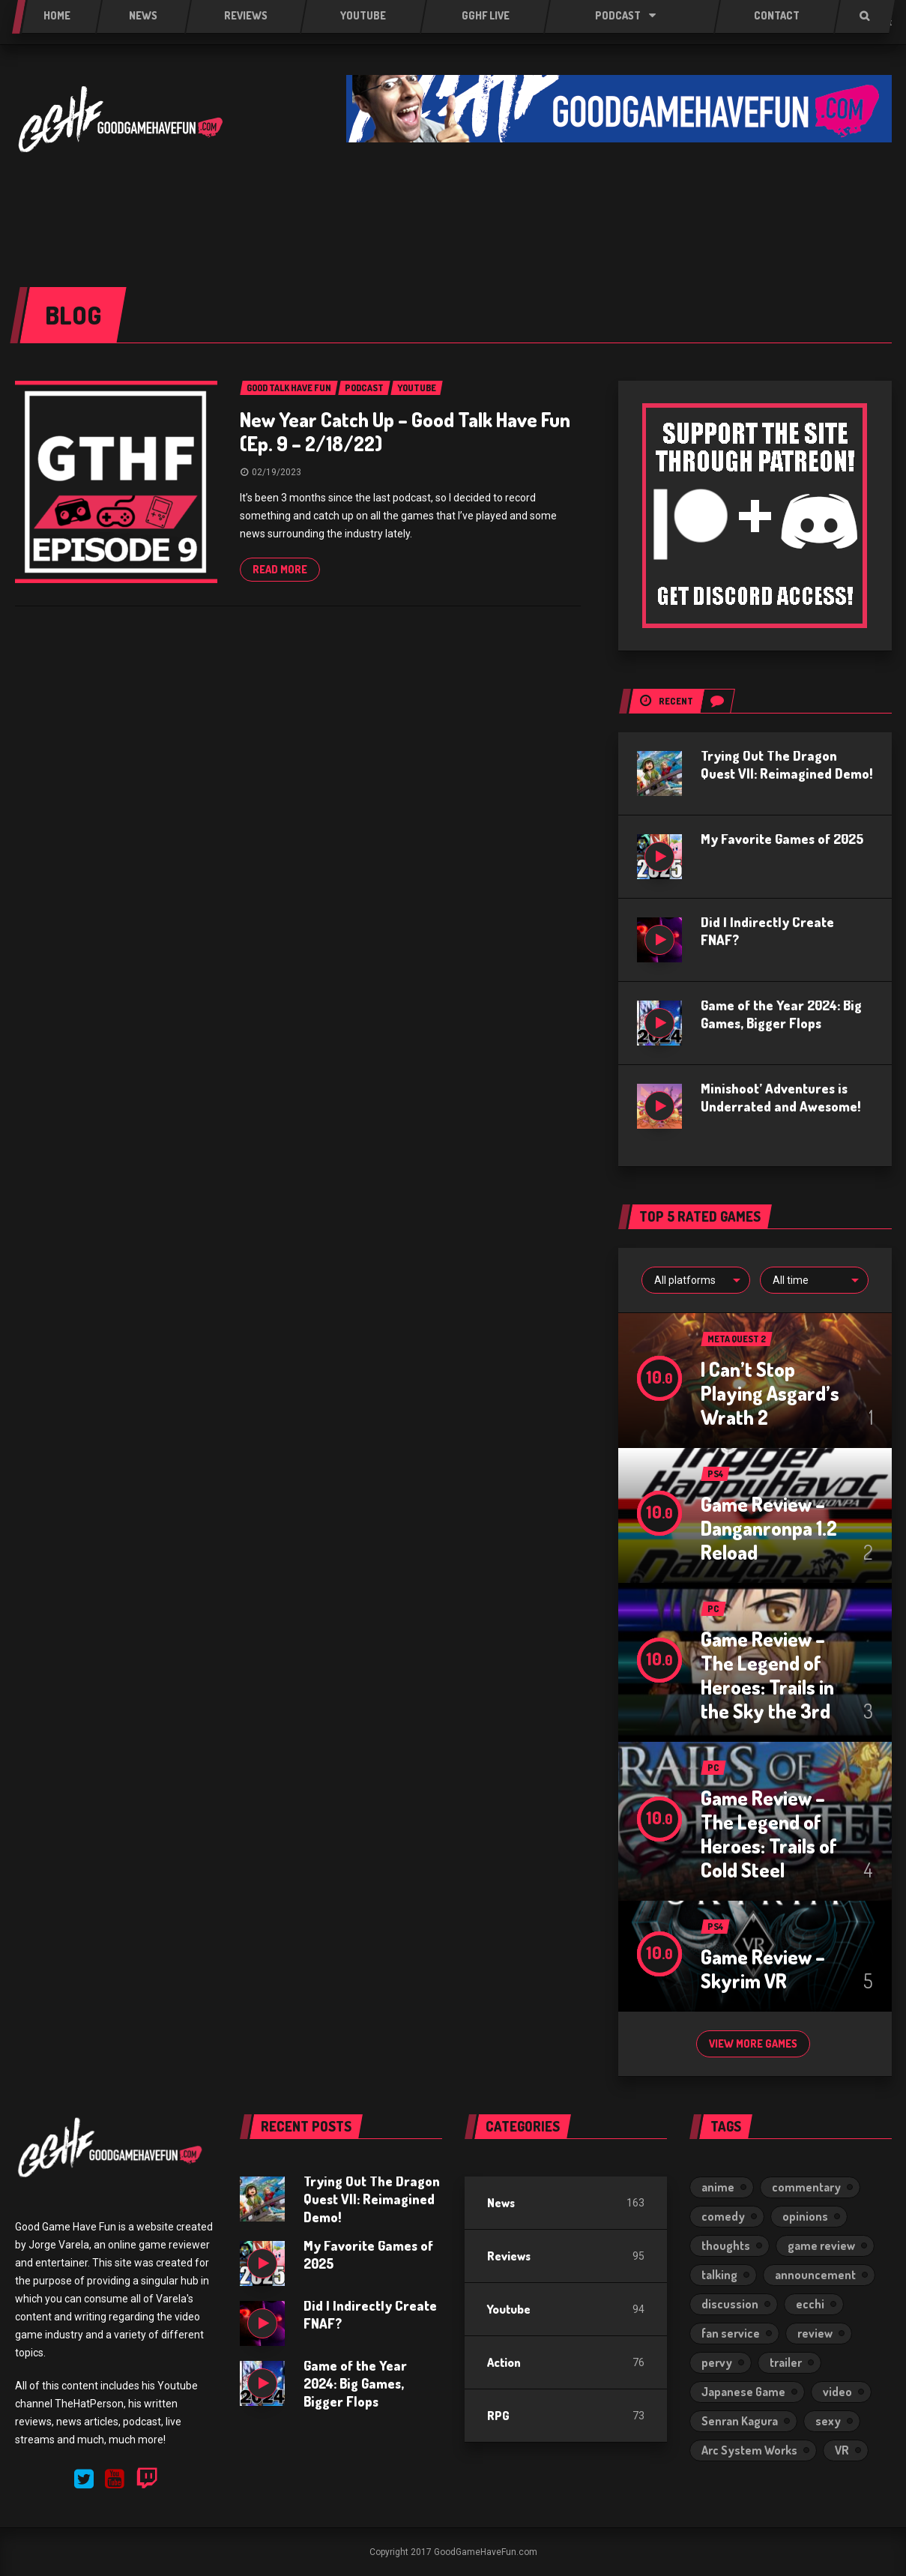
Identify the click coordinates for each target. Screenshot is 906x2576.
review (815, 2333)
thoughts (725, 2245)
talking (719, 2274)
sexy (828, 2420)
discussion (729, 2303)
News (501, 2202)
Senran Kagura (739, 2420)
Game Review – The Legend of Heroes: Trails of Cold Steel (769, 1833)
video (837, 2391)
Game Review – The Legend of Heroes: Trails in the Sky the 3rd (767, 1674)
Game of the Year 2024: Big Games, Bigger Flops (355, 2383)
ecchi (810, 2303)
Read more (280, 569)
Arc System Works (749, 2450)
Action (504, 2362)
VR (842, 2450)
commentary (806, 2187)
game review (821, 2245)
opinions (805, 2216)
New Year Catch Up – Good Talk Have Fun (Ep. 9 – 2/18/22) (405, 431)
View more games (753, 2043)
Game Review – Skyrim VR (763, 1968)
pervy (716, 2362)
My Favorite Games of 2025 (782, 838)
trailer (786, 2362)
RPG (498, 2415)
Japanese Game (743, 2391)
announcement (815, 2274)
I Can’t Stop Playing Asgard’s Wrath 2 (770, 1393)
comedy (723, 2216)
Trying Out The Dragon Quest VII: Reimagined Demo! (371, 2199)
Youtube (509, 2309)
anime (717, 2187)
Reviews (509, 2255)
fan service (730, 2333)
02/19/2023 (276, 472)
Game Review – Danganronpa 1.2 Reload (769, 1527)
